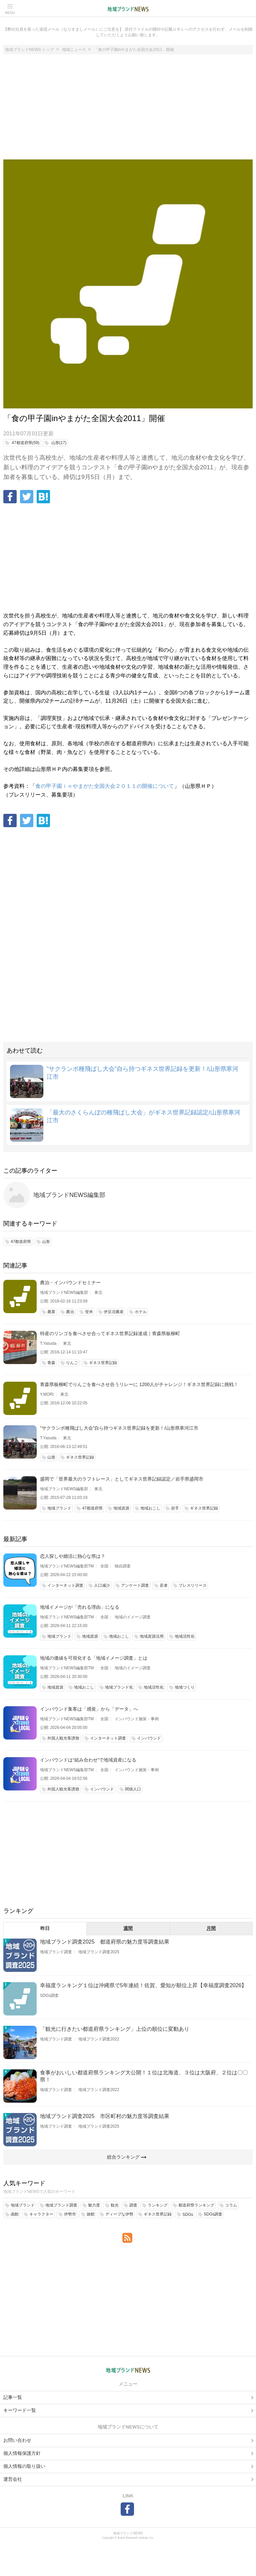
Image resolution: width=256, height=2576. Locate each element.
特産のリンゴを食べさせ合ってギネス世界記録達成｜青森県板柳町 (110, 1333)
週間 (128, 1928)
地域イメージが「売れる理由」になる (79, 1607)
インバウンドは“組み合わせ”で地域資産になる (88, 1759)
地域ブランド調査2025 (98, 1952)
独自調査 (123, 1566)
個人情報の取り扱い (24, 2466)
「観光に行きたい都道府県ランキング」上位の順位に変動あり (114, 2029)
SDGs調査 (49, 1995)
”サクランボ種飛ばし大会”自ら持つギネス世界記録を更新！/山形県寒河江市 (119, 1428)
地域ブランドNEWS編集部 (69, 1195)
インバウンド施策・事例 (137, 1719)
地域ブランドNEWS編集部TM (67, 1566)
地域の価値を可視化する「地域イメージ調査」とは (93, 1658)
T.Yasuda (48, 1343)
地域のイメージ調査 (133, 1617)
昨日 (45, 1928)
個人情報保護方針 (22, 2453)
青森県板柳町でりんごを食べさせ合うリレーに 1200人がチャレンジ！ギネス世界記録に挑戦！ (139, 1384)
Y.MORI (47, 1394)
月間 (211, 1928)
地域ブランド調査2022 (98, 2039)
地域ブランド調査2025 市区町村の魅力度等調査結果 (104, 2116)
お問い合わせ (17, 2440)
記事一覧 (12, 2397)
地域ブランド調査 (56, 1952)
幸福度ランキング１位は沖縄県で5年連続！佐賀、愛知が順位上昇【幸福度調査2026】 (143, 1985)
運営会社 (12, 2479)
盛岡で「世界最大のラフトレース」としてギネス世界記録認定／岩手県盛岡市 (121, 1479)
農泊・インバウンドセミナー (70, 1282)
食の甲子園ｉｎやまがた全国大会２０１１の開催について (104, 786)
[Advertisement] (128, 109)
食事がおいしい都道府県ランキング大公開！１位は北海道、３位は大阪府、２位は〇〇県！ (144, 2076)
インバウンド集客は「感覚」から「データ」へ (89, 1709)
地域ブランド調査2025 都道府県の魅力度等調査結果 (104, 1942)
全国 (104, 1566)
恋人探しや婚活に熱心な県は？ (72, 1556)
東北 (98, 1292)
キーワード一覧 (19, 2410)
